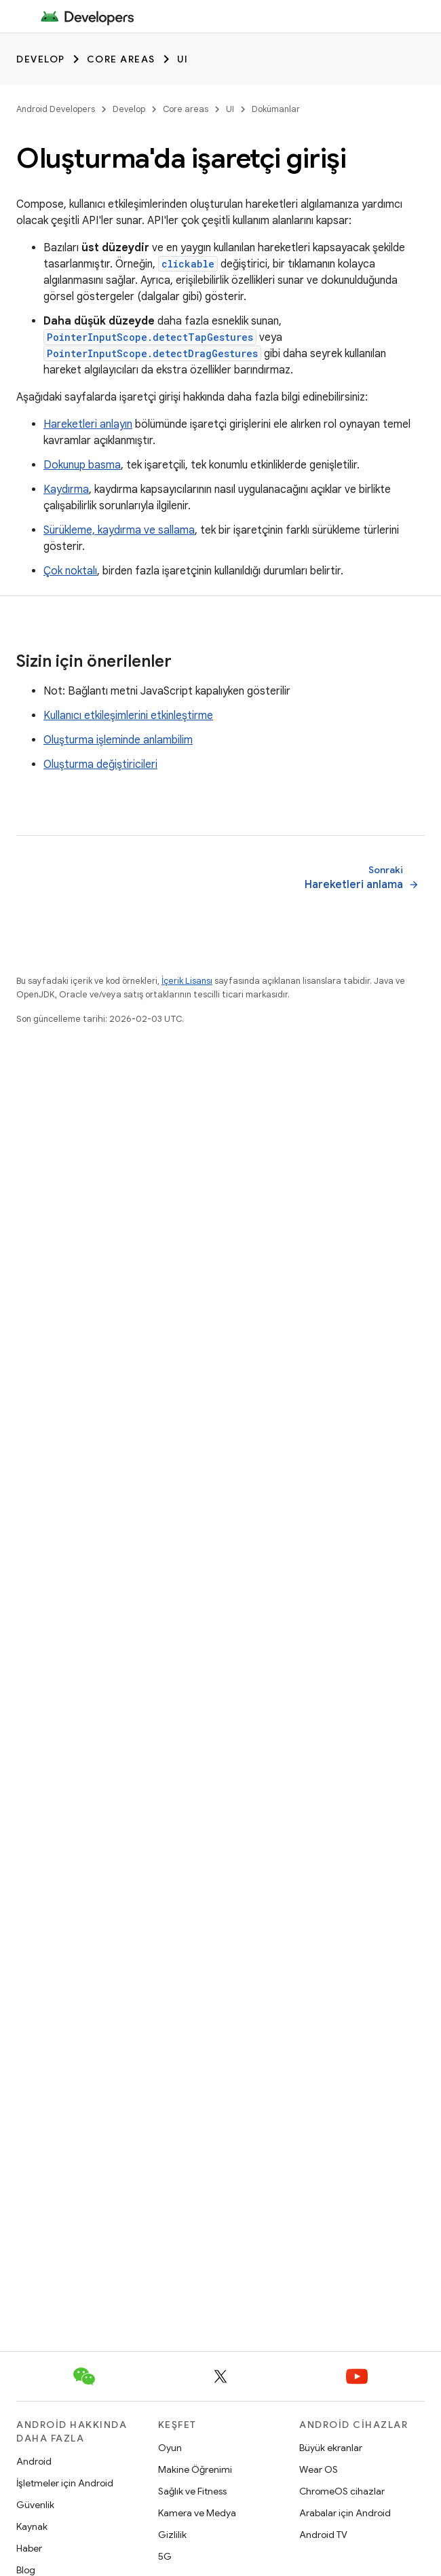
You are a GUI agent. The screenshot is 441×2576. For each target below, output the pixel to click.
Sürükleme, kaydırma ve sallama (119, 530)
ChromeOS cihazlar (342, 2491)
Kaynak (31, 2526)
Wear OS (318, 2469)
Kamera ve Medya (197, 2513)
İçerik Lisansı (186, 981)
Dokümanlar (276, 109)
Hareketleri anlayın (87, 424)
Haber (29, 2548)
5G (165, 2556)
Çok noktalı (70, 571)
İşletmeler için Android (64, 2483)
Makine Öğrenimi (195, 2469)
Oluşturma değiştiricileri (100, 764)
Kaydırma (66, 489)
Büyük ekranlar (330, 2448)
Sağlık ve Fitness (192, 2491)
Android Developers (55, 109)
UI (183, 59)
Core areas (121, 59)
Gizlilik (172, 2534)
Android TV (323, 2534)
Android (34, 2461)
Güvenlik (35, 2505)
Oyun (170, 2448)
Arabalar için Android (345, 2513)
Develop (40, 59)
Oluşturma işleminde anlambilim (118, 740)
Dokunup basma (82, 465)
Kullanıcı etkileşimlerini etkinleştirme (128, 715)
